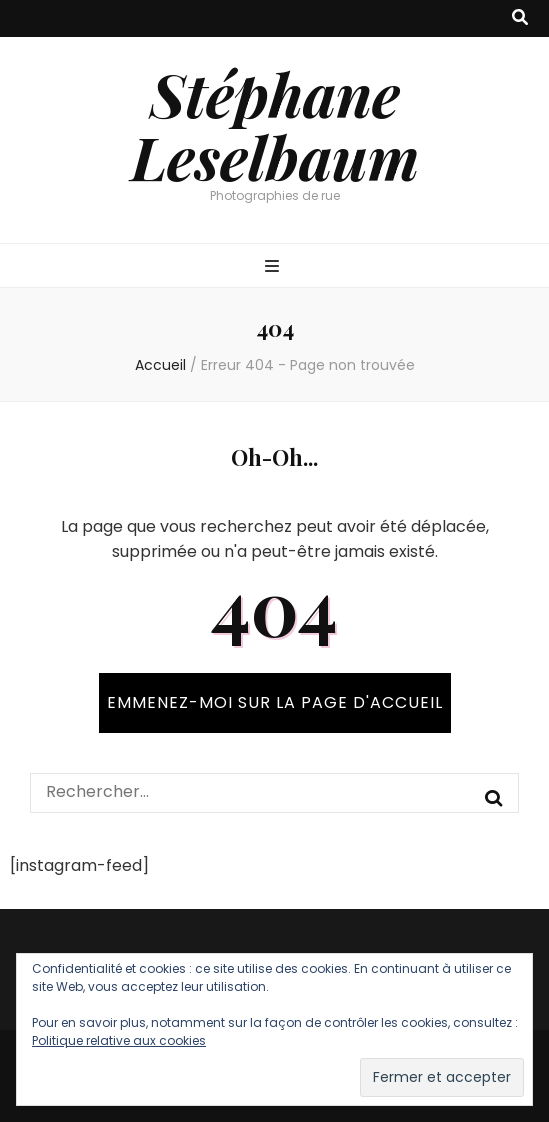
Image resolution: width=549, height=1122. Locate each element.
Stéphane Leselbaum (275, 124)
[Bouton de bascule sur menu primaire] (274, 267)
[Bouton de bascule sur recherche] (520, 18)
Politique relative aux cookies (119, 1040)
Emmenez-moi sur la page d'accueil (275, 702)
